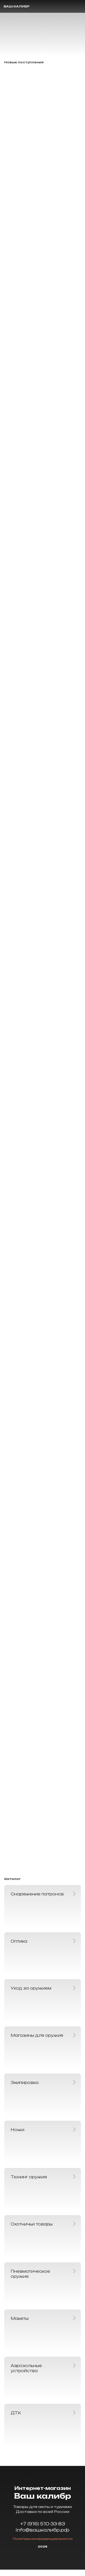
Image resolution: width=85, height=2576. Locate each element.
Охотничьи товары (32, 2224)
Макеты (20, 2318)
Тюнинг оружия (29, 2177)
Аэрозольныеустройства (26, 2368)
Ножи (17, 2129)
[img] (71, 6)
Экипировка (25, 2082)
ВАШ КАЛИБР (17, 6)
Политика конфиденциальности (42, 2539)
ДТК (16, 2412)
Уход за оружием (31, 1988)
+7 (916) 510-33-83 (42, 2523)
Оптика (19, 1941)
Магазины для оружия (37, 2035)
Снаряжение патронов (37, 1894)
